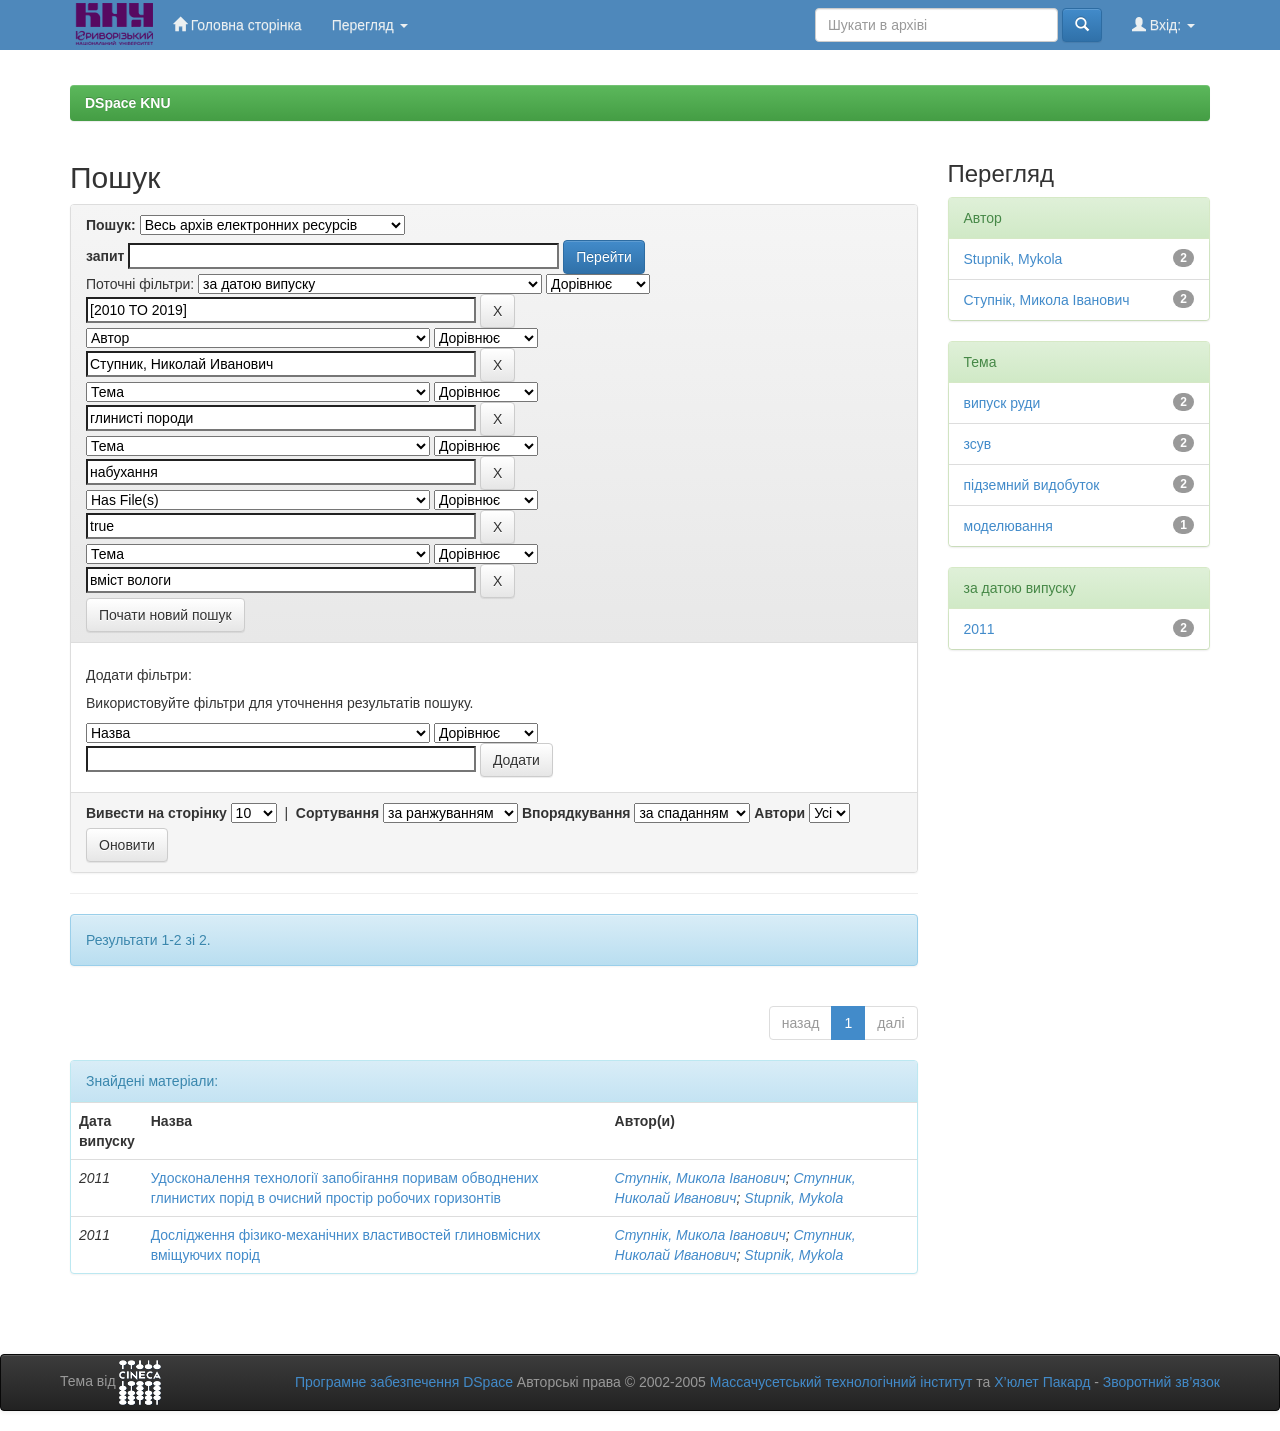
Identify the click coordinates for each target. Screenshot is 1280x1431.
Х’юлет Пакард (1042, 1382)
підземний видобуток (1032, 485)
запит (105, 256)
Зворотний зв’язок (1161, 1382)
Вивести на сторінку (156, 813)
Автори (779, 813)
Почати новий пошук (165, 615)
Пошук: (111, 225)
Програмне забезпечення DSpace (404, 1382)
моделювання (1008, 526)
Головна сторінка (237, 24)
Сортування (337, 813)
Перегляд (370, 25)
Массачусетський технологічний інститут (841, 1382)
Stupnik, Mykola (793, 1198)
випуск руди (1002, 403)
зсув (978, 444)
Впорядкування (576, 813)
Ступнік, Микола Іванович (700, 1178)
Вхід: (1163, 24)
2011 (979, 629)
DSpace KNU (128, 103)
